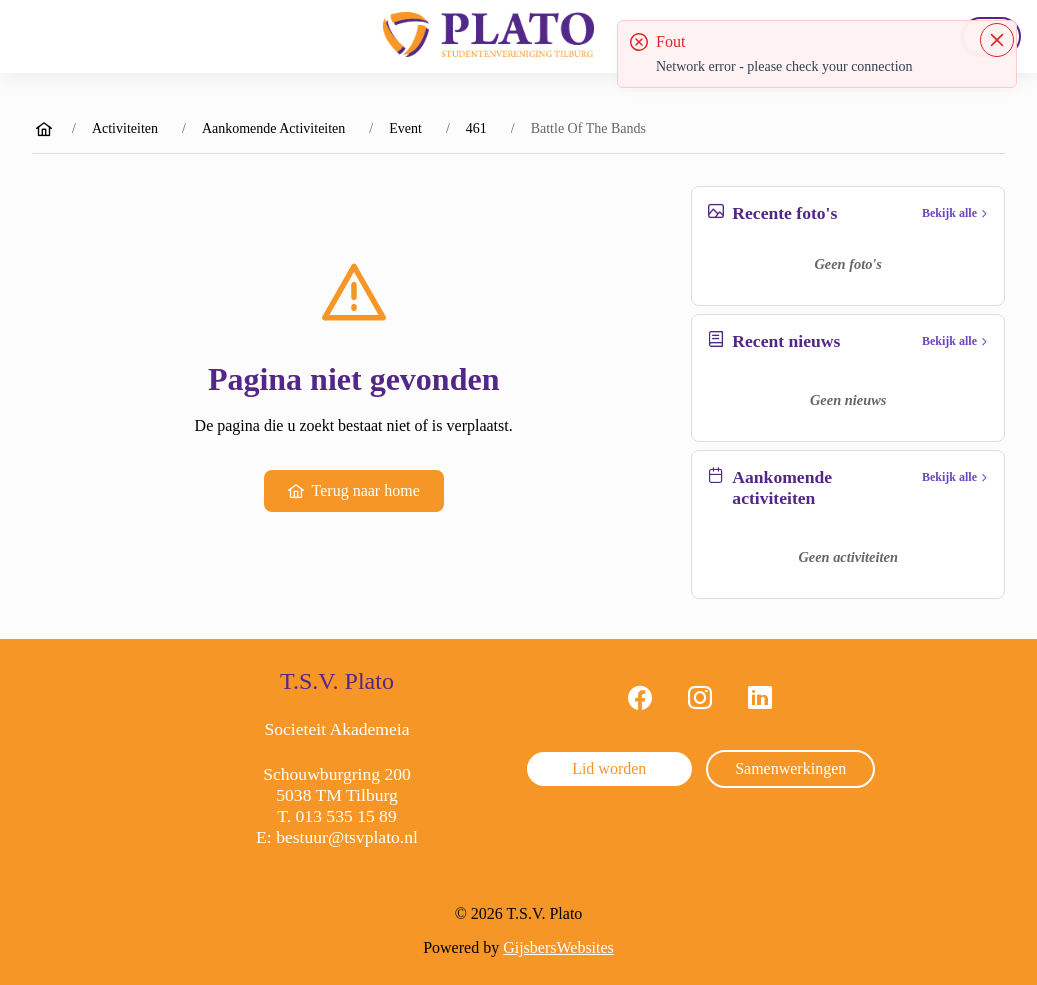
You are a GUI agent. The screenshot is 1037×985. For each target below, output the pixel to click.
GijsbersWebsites (558, 947)
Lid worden (609, 768)
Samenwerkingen (790, 768)
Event (405, 128)
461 (476, 128)
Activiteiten (125, 128)
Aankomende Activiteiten (273, 128)
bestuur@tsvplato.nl (347, 837)
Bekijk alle (955, 213)
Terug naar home (354, 490)
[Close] (997, 40)
